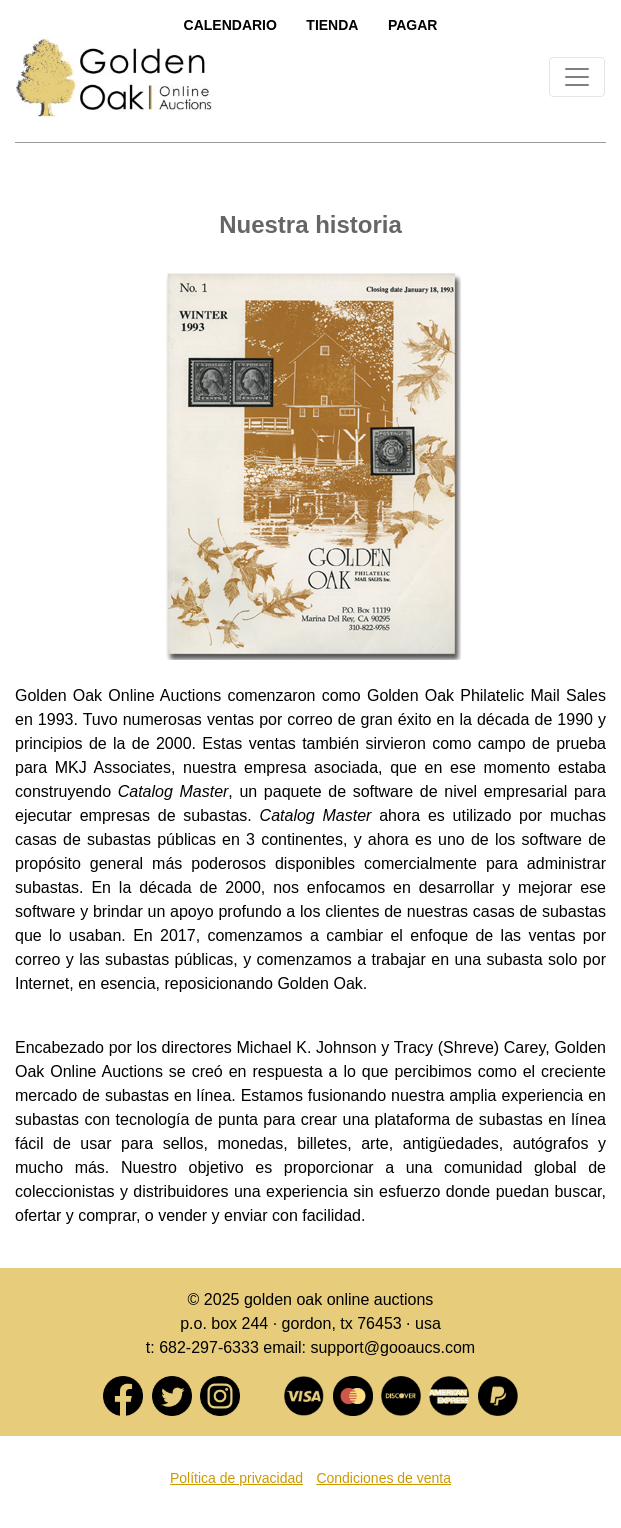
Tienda (332, 25)
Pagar (413, 25)
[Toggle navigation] (577, 77)
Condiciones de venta (383, 1478)
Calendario (230, 25)
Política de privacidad (236, 1478)
